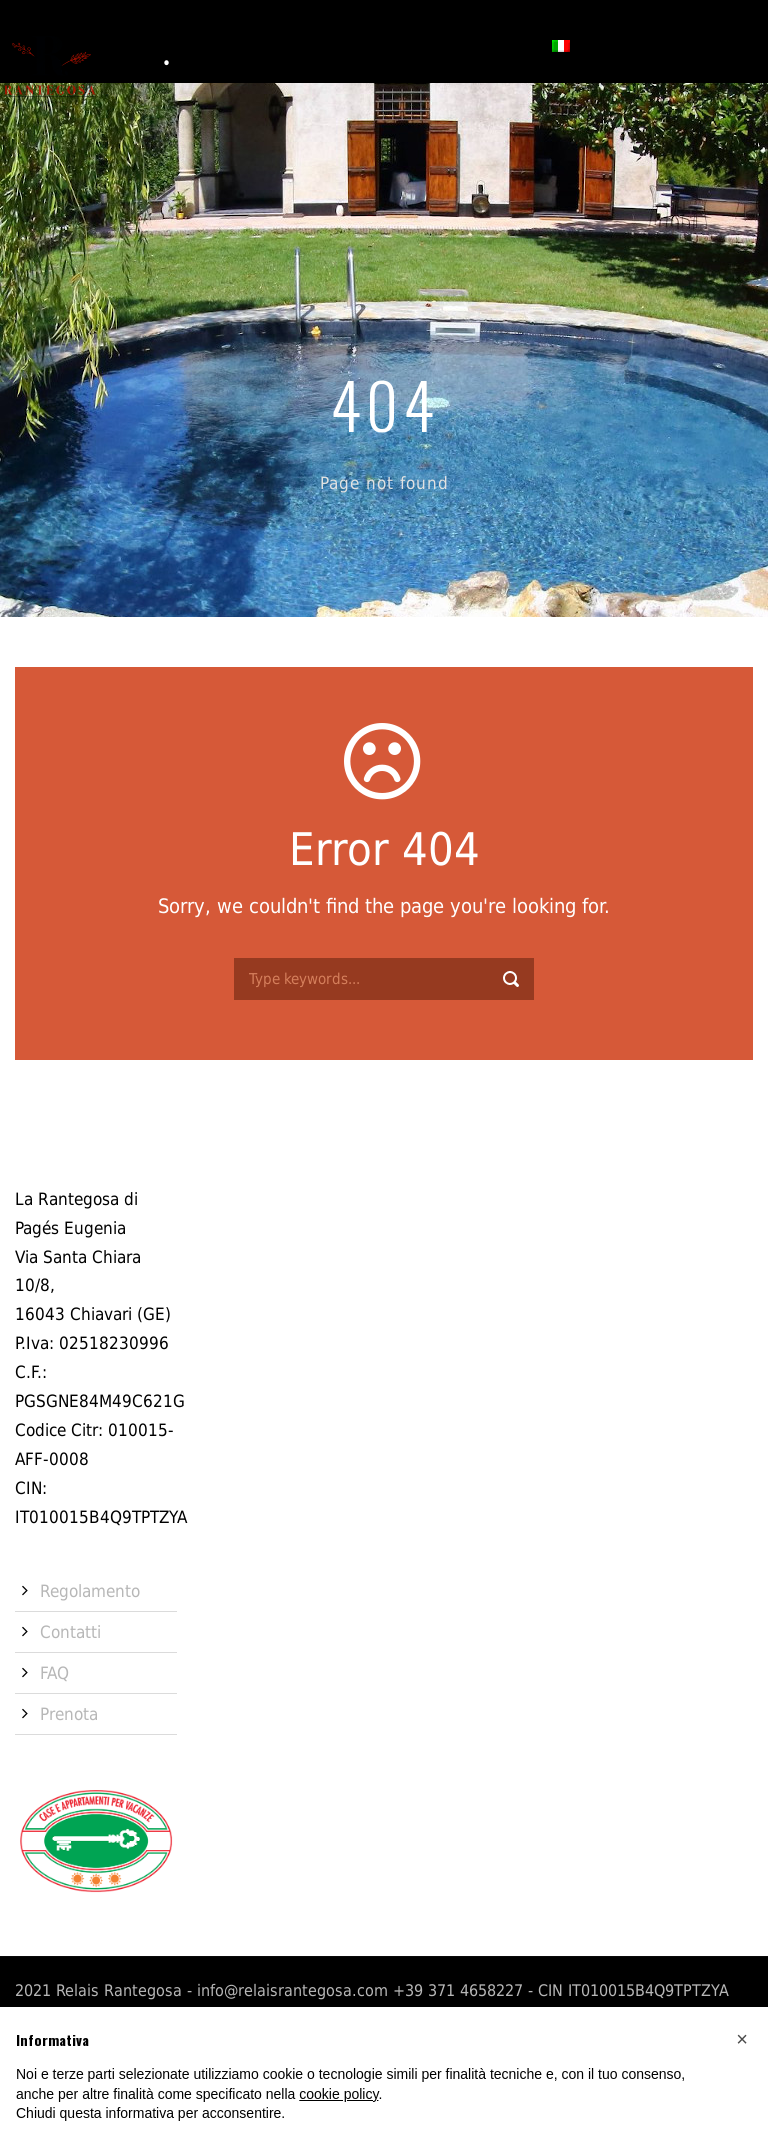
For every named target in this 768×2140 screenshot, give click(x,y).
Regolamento (90, 1591)
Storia (167, 44)
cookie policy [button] (338, 2094)
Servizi (322, 44)
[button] (742, 2039)
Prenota (496, 44)
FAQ (54, 1673)
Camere (244, 44)
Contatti (406, 44)
